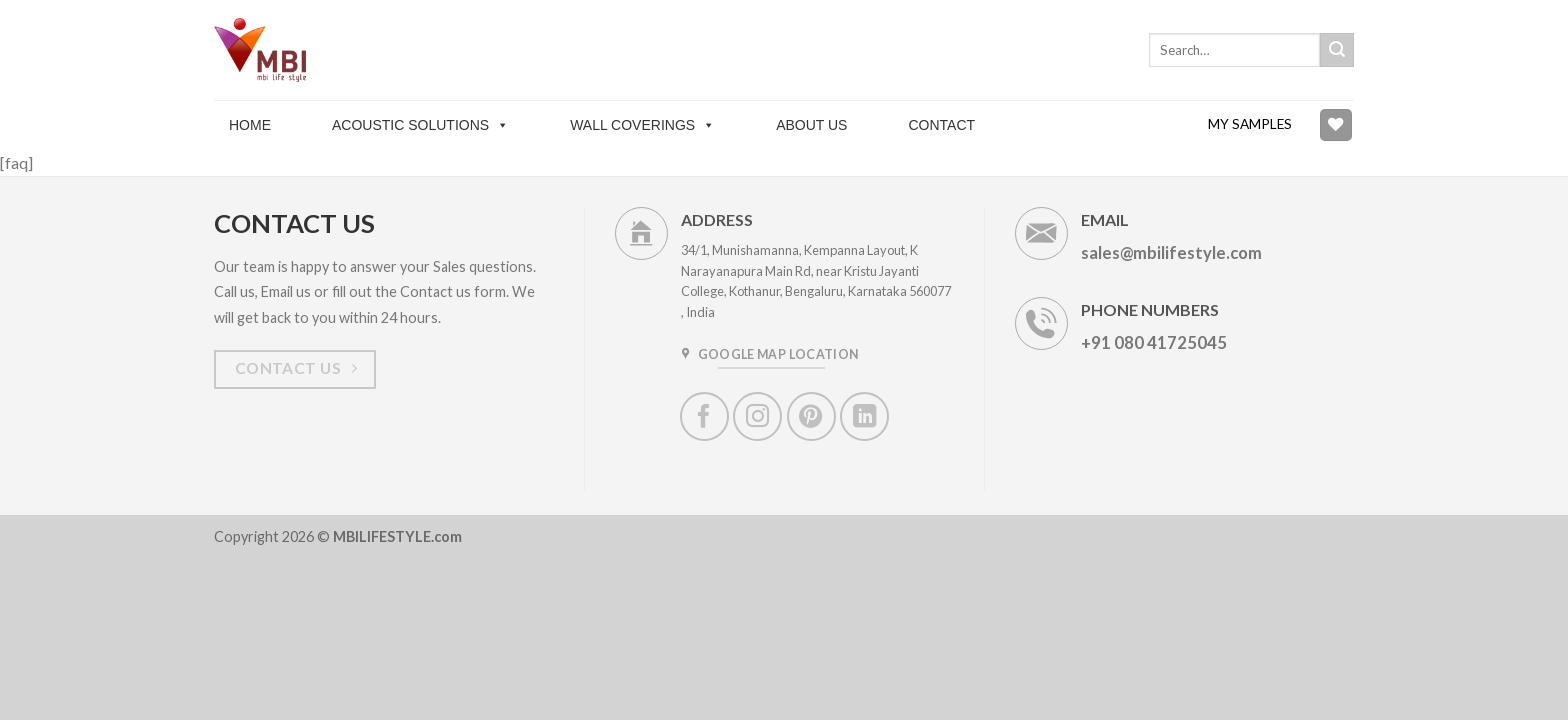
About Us (811, 125)
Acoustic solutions (420, 125)
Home (250, 125)
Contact (941, 125)
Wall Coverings (642, 125)
